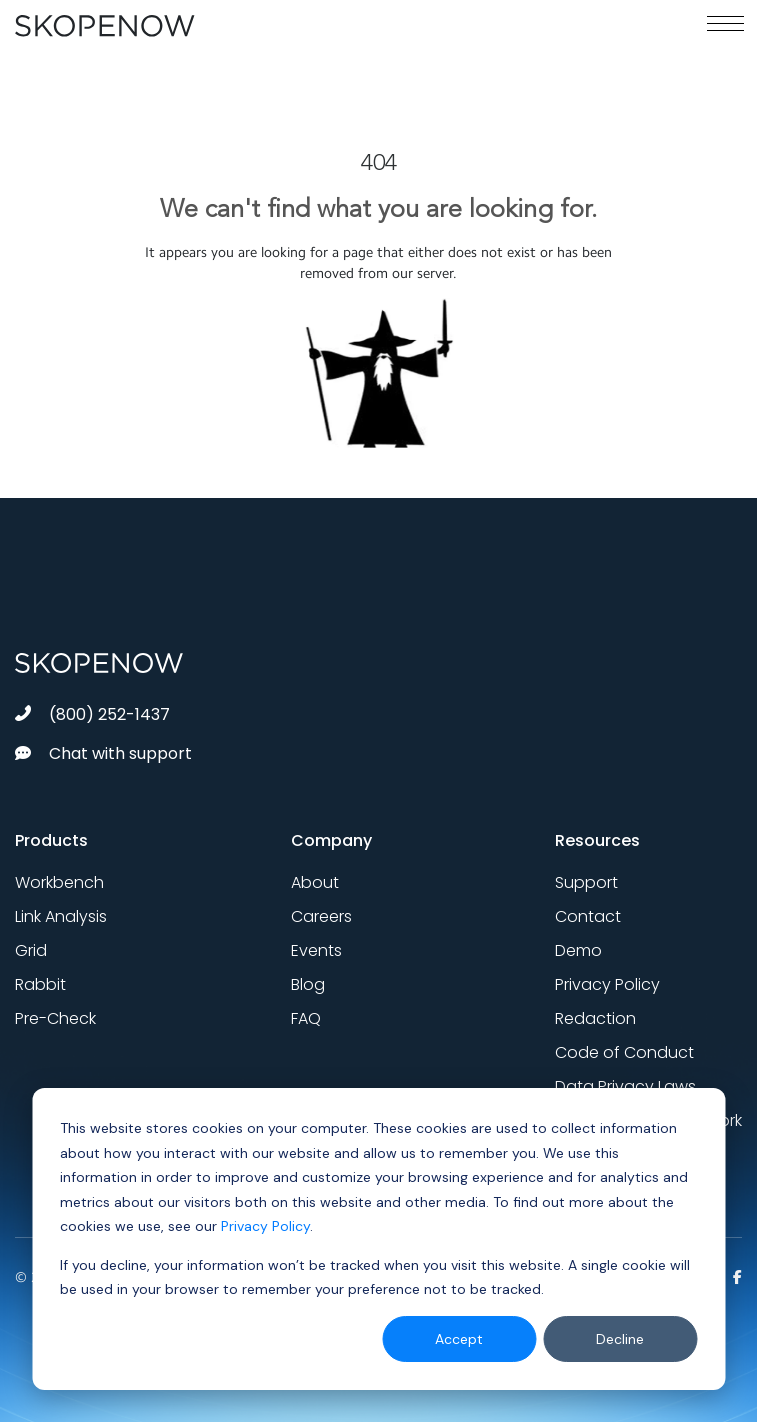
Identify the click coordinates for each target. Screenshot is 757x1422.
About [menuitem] (315, 882)
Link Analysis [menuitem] (61, 916)
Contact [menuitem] (588, 916)
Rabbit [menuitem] (40, 984)
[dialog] (378, 1239)
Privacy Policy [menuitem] (607, 984)
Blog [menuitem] (308, 984)
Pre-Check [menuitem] (55, 1018)
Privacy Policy (265, 1226)
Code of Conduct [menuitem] (624, 1052)
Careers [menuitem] (321, 916)
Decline (620, 1339)
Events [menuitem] (316, 950)
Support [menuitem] (586, 882)
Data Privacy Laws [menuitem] (625, 1086)
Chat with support (103, 753)
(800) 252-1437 (92, 714)
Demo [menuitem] (578, 950)
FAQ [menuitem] (306, 1018)
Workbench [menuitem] (59, 882)
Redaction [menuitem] (595, 1018)
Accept (459, 1339)
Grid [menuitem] (31, 950)
